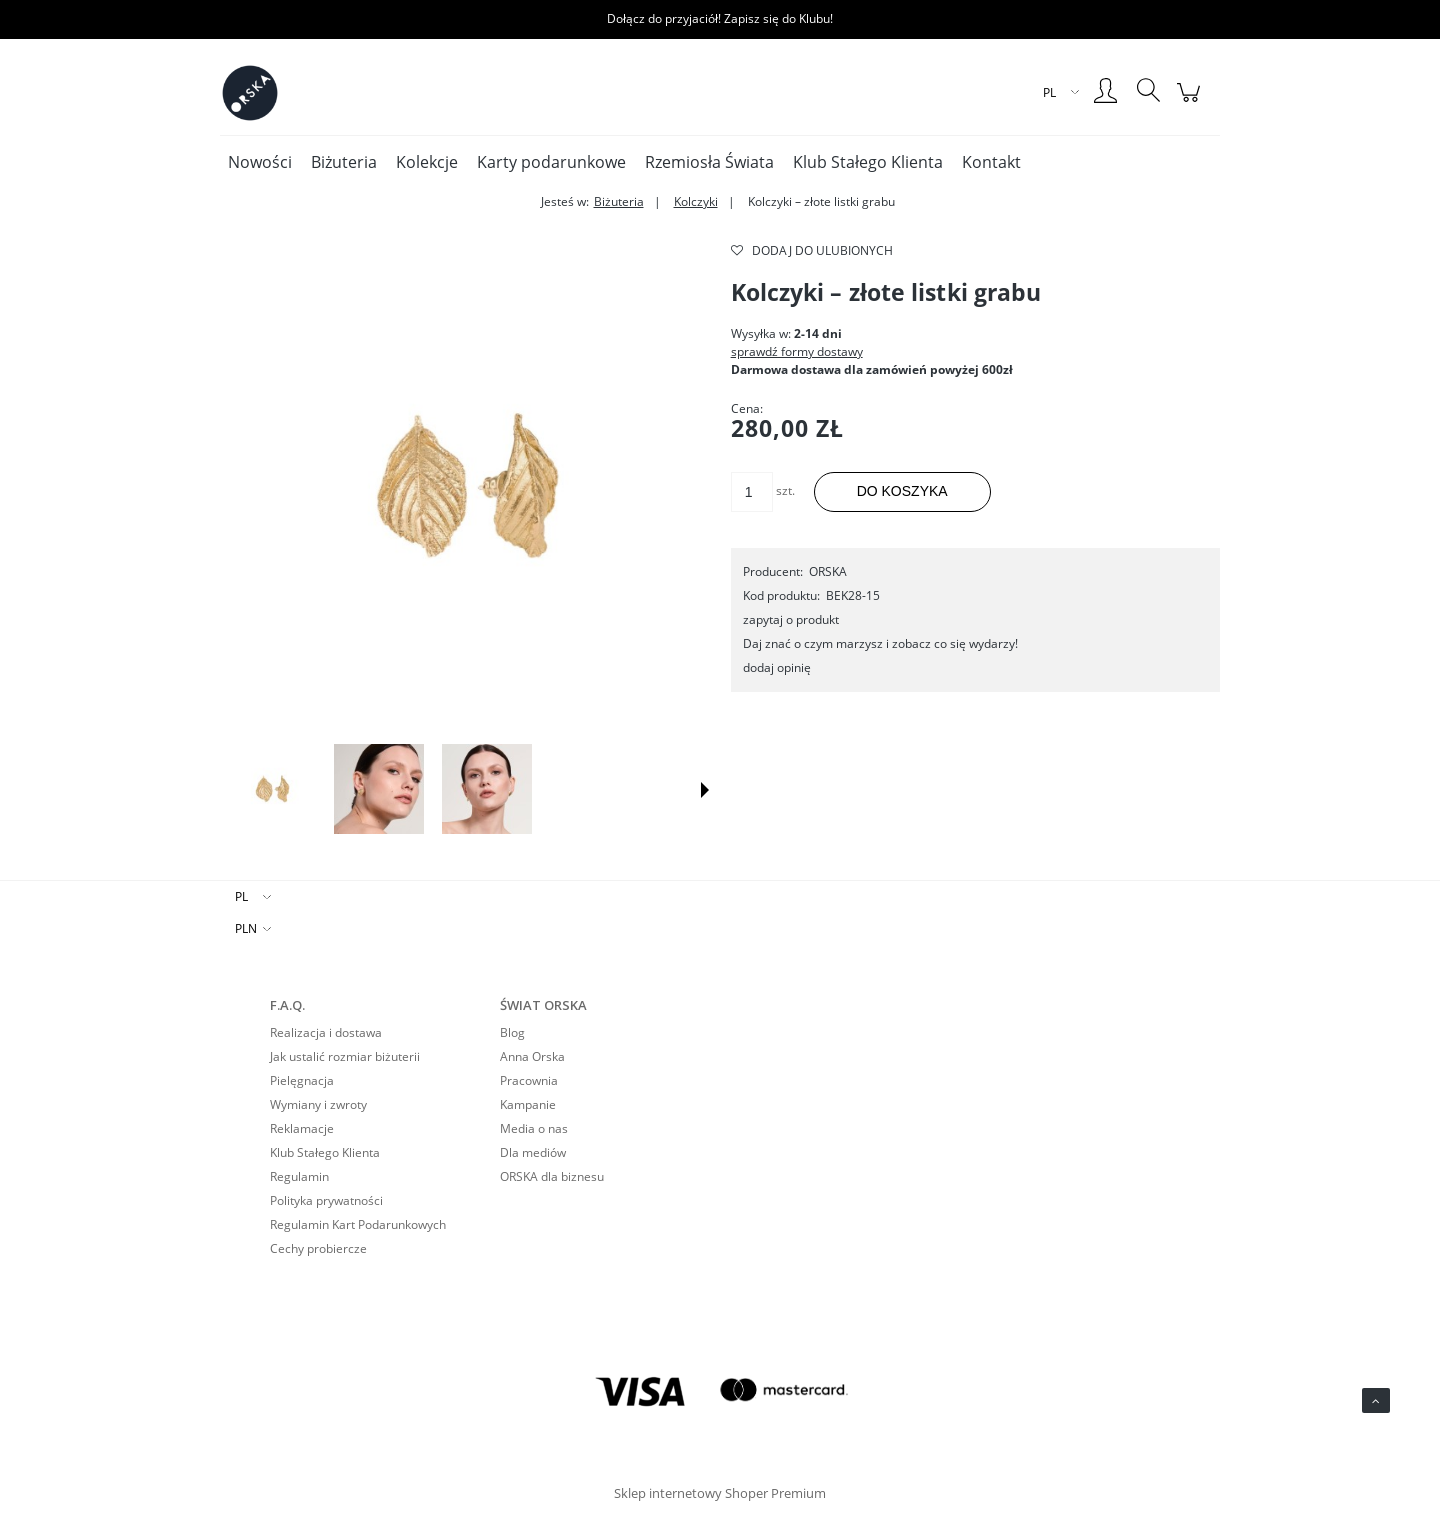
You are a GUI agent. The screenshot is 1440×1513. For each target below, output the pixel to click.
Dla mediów (533, 1152)
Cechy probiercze (318, 1248)
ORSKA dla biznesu (552, 1176)
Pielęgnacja (302, 1080)
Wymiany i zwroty (318, 1104)
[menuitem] (260, 162)
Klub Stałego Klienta (325, 1152)
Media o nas (534, 1128)
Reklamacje (302, 1128)
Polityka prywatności (326, 1200)
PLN (246, 928)
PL (241, 896)
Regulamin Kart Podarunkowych (358, 1224)
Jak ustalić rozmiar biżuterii (345, 1056)
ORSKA (828, 571)
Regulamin (299, 1176)
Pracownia (529, 1080)
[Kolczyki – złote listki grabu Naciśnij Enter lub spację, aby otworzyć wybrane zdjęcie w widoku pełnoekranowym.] (464, 486)
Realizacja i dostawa (326, 1032)
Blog (512, 1032)
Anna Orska (532, 1056)
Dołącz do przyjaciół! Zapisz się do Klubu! (720, 18)
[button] (705, 790)
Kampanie (528, 1104)
